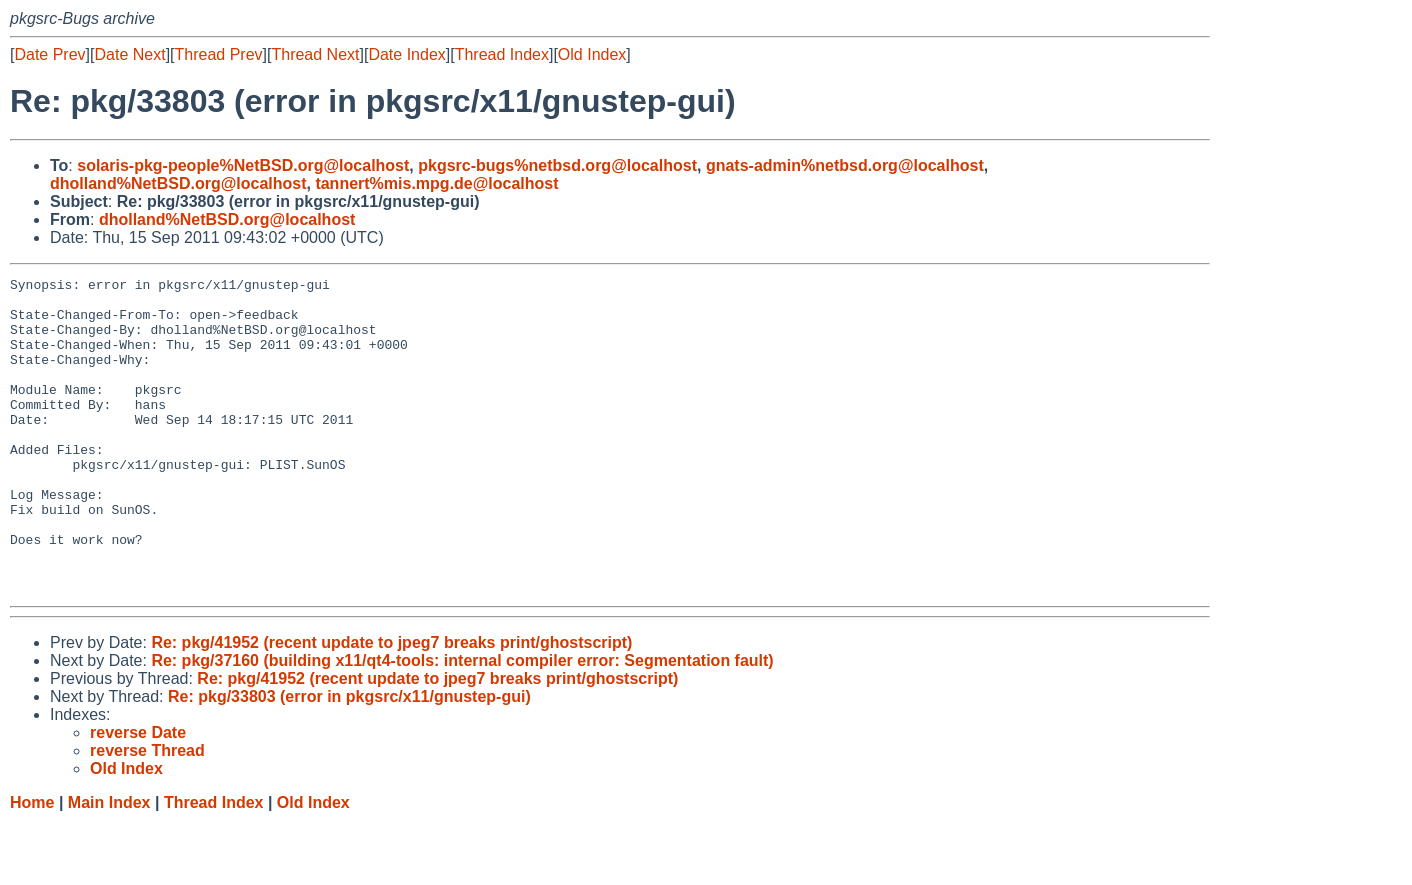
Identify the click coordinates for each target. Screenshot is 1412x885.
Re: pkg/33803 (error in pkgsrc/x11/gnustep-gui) (349, 759)
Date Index (406, 54)
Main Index (109, 865)
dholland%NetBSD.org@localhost (178, 183)
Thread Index (502, 54)
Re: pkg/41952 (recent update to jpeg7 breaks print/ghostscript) (391, 705)
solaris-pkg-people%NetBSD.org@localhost (243, 165)
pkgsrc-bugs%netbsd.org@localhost (557, 165)
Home (32, 865)
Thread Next (315, 54)
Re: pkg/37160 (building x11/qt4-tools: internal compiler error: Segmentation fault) (462, 723)
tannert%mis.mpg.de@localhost (436, 183)
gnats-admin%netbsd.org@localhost (845, 165)
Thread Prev (219, 54)
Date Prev (49, 54)
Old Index (592, 54)
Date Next (129, 54)
